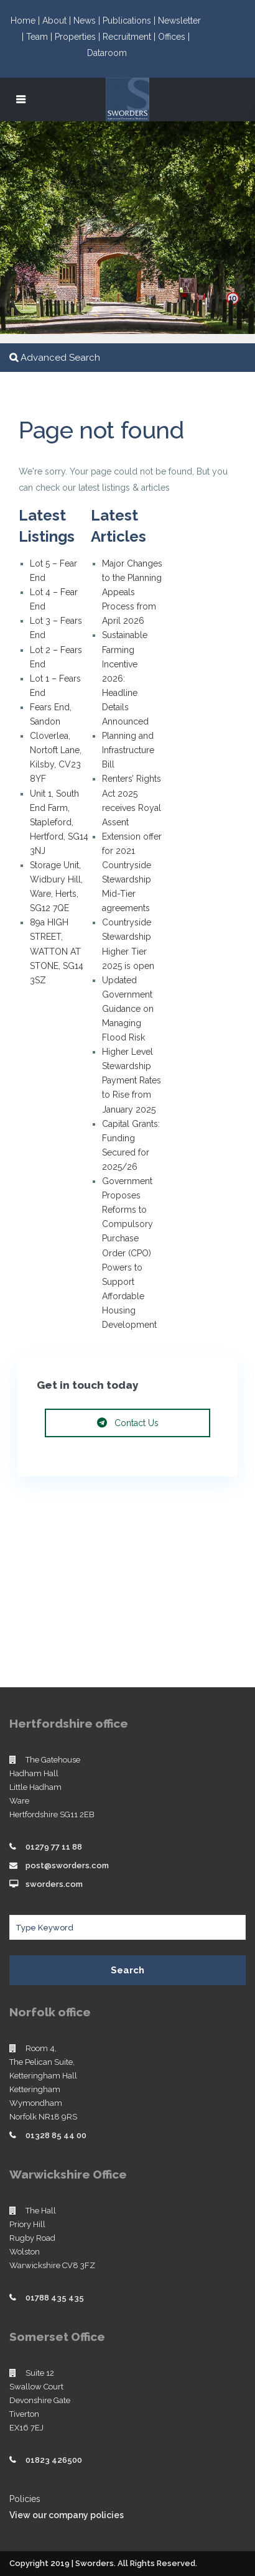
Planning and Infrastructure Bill (128, 750)
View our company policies (66, 2515)
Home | (26, 20)
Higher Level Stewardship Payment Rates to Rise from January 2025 (131, 1080)
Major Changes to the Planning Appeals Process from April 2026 (132, 592)
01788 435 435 (55, 2297)
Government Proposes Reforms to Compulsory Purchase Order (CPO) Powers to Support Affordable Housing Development (129, 1253)
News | (88, 20)
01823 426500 (54, 2460)
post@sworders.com (67, 1865)
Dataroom (107, 53)
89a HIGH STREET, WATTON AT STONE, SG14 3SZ (56, 951)
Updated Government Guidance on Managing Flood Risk (128, 1008)
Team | (40, 37)
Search (127, 1970)
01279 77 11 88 (54, 1846)
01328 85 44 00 (56, 2135)
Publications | (130, 20)
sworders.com (54, 1884)
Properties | (79, 37)
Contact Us (128, 1423)
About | (57, 20)
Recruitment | (130, 37)
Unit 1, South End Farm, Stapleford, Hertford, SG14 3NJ (59, 822)
